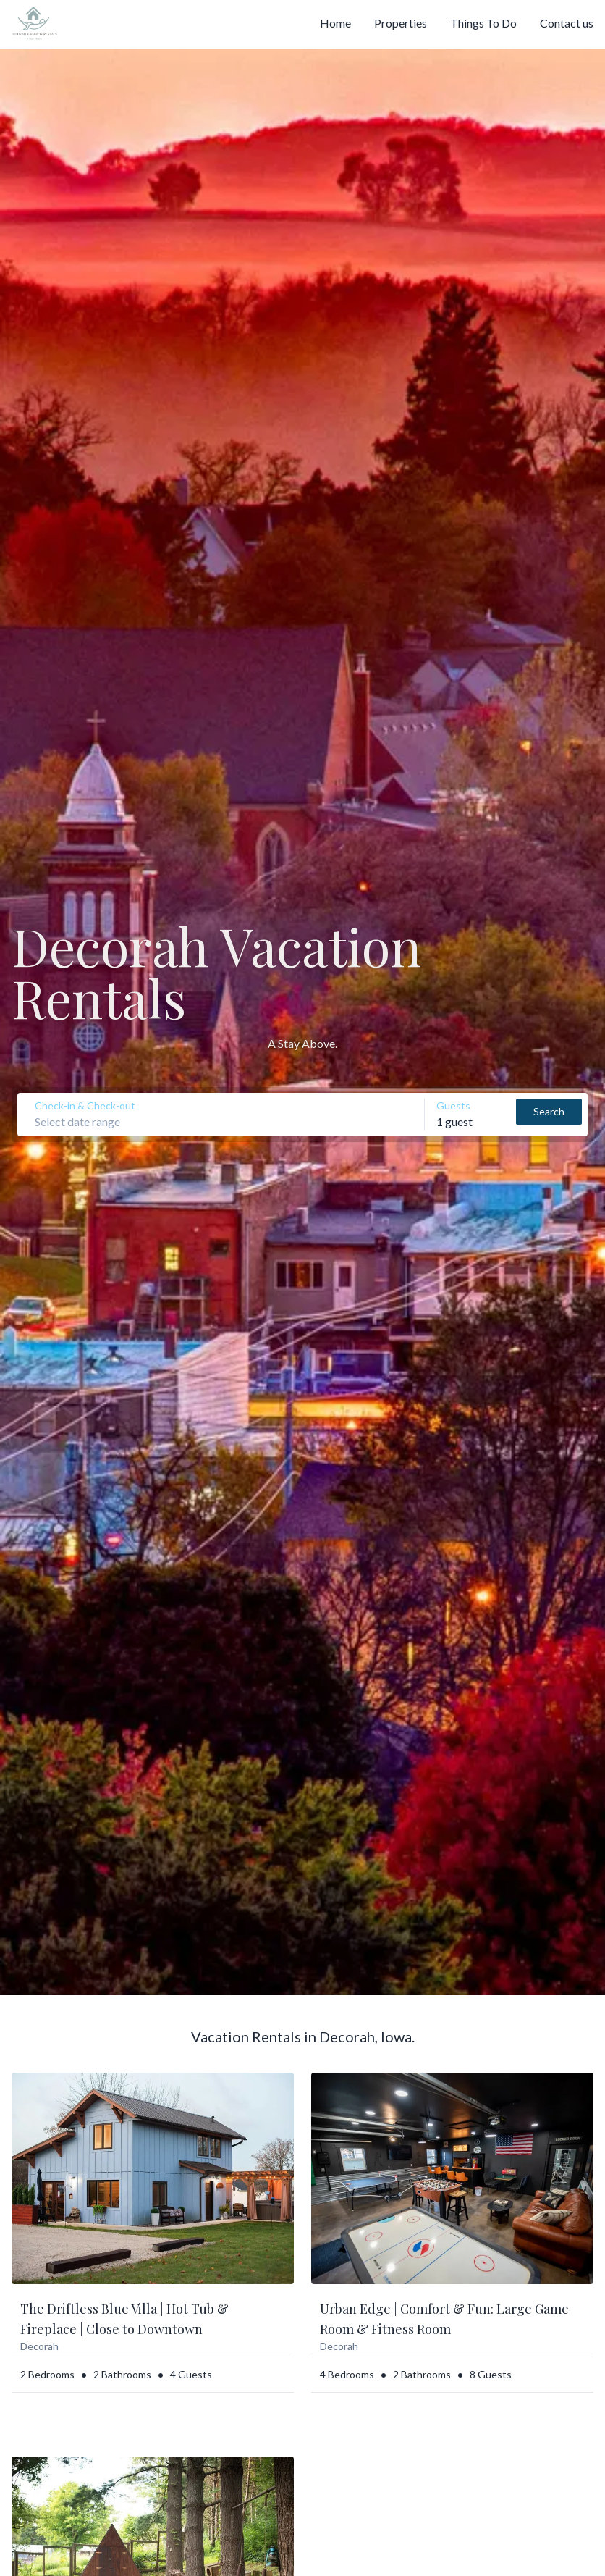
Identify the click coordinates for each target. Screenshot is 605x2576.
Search (548, 1111)
